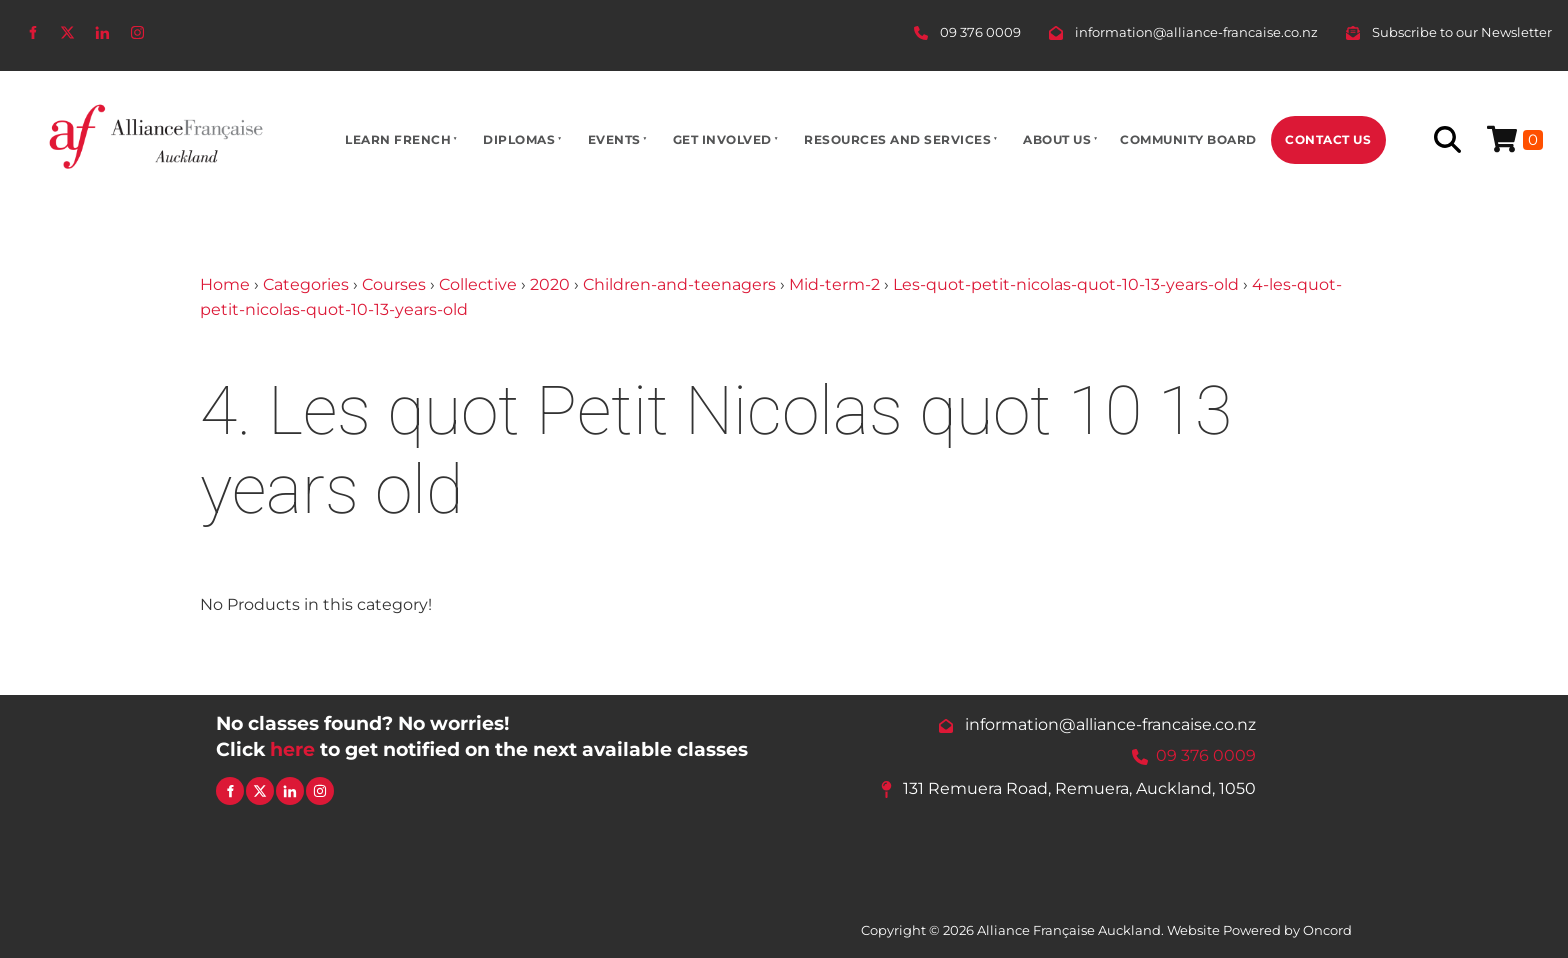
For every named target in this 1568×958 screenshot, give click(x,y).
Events (614, 139)
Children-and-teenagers (679, 284)
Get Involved (722, 139)
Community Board (1188, 139)
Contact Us (1328, 139)
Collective (478, 284)
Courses (394, 284)
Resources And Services (897, 139)
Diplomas (519, 139)
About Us (1057, 139)
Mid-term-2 (834, 284)
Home (225, 284)
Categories (306, 284)
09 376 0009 (1206, 755)
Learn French (398, 139)
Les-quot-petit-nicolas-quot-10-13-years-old (1066, 284)
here (292, 749)
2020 (550, 284)
